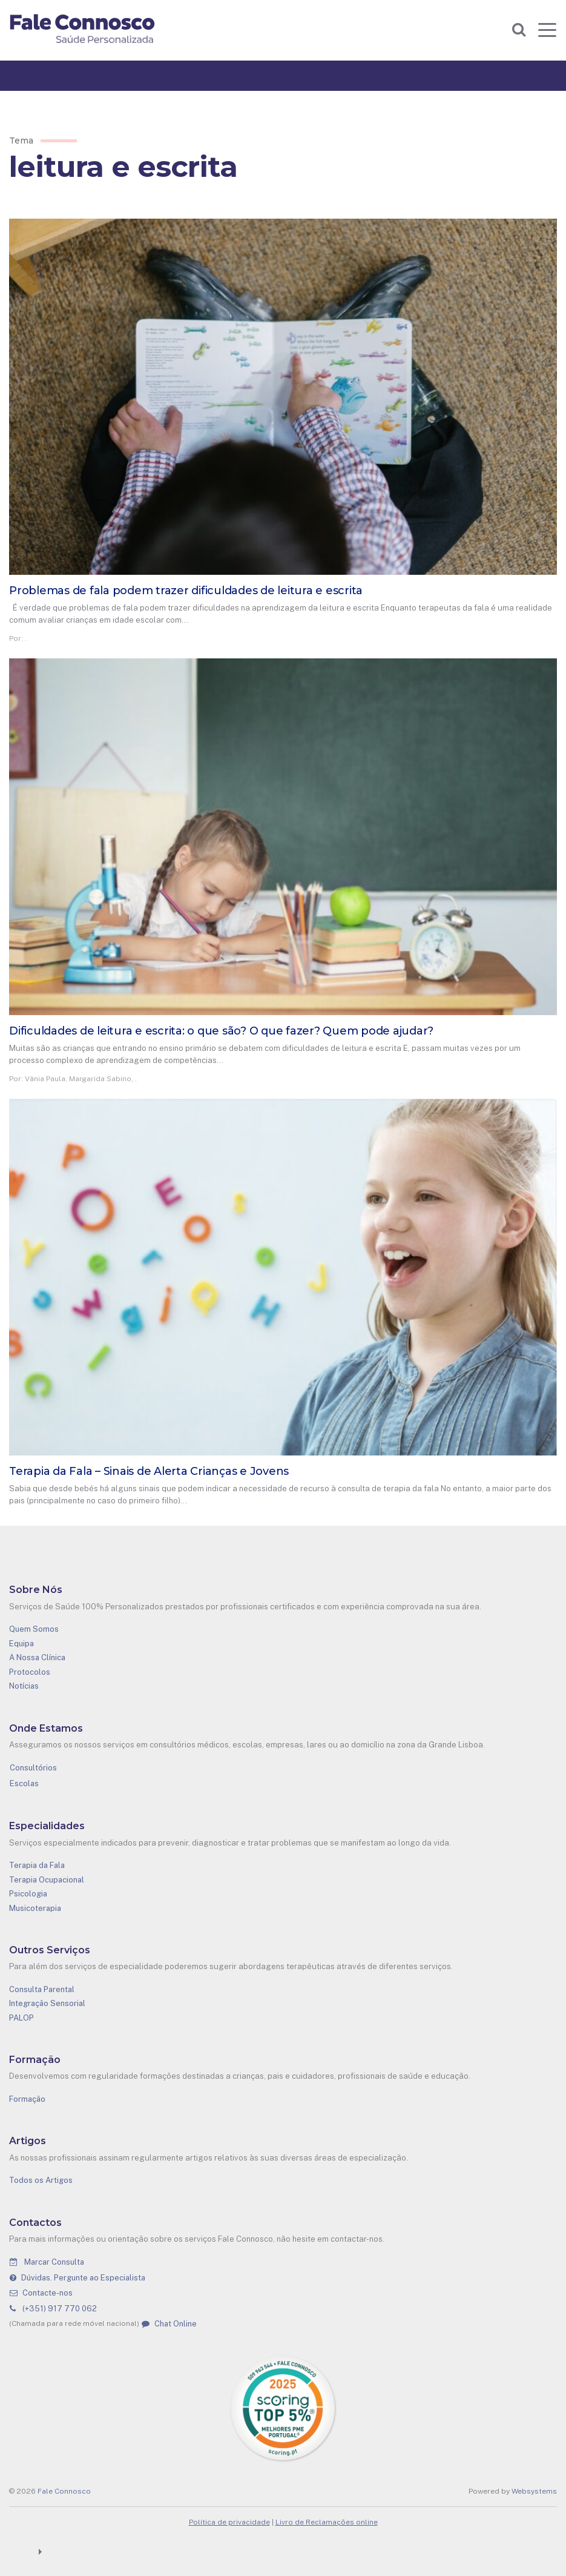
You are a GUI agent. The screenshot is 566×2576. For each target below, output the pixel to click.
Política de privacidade (229, 2522)
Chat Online (169, 2323)
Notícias (24, 1685)
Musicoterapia (35, 1908)
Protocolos (29, 1672)
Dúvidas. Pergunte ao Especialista (77, 2277)
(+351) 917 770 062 (53, 2308)
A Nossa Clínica (37, 1657)
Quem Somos (34, 1629)
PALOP (21, 2017)
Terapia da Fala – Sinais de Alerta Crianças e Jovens (149, 1471)
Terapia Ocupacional (46, 1879)
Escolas (24, 1783)
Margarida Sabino (100, 1078)
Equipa (21, 1643)
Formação (27, 2099)
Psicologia (28, 1893)
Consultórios (33, 1767)
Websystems (534, 2491)
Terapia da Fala (37, 1865)
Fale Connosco (64, 2491)
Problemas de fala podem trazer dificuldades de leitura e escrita (186, 590)
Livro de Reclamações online (326, 2522)
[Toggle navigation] (547, 29)
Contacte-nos (41, 2292)
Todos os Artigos (41, 2180)
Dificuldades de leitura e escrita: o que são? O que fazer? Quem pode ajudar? (221, 1031)
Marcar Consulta (47, 2261)
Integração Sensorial (47, 2003)
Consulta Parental (41, 1989)
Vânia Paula (45, 1078)
